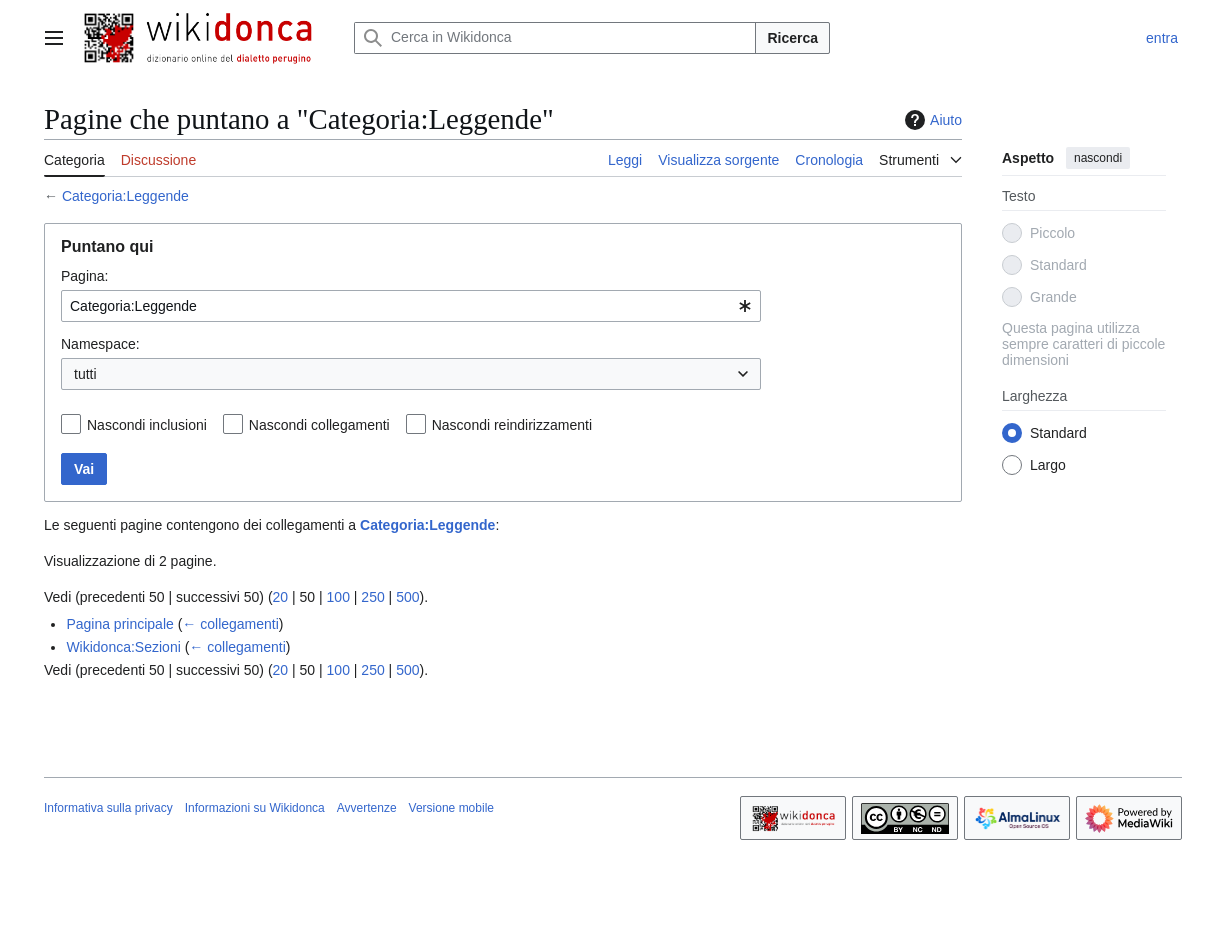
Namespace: (100, 344)
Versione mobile (451, 808)
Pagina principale (119, 624)
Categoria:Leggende (125, 196)
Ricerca (792, 38)
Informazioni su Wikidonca (255, 808)
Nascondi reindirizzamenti (512, 425)
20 (281, 597)
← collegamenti (230, 624)
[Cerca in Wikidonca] (555, 38)
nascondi (1098, 158)
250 (372, 597)
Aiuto (931, 120)
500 (407, 597)
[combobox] (411, 306)
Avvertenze (367, 808)
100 (338, 597)
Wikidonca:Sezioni (123, 647)
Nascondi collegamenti (319, 425)
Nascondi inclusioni (147, 425)
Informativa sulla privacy (108, 808)
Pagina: (84, 276)
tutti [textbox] (85, 374)
